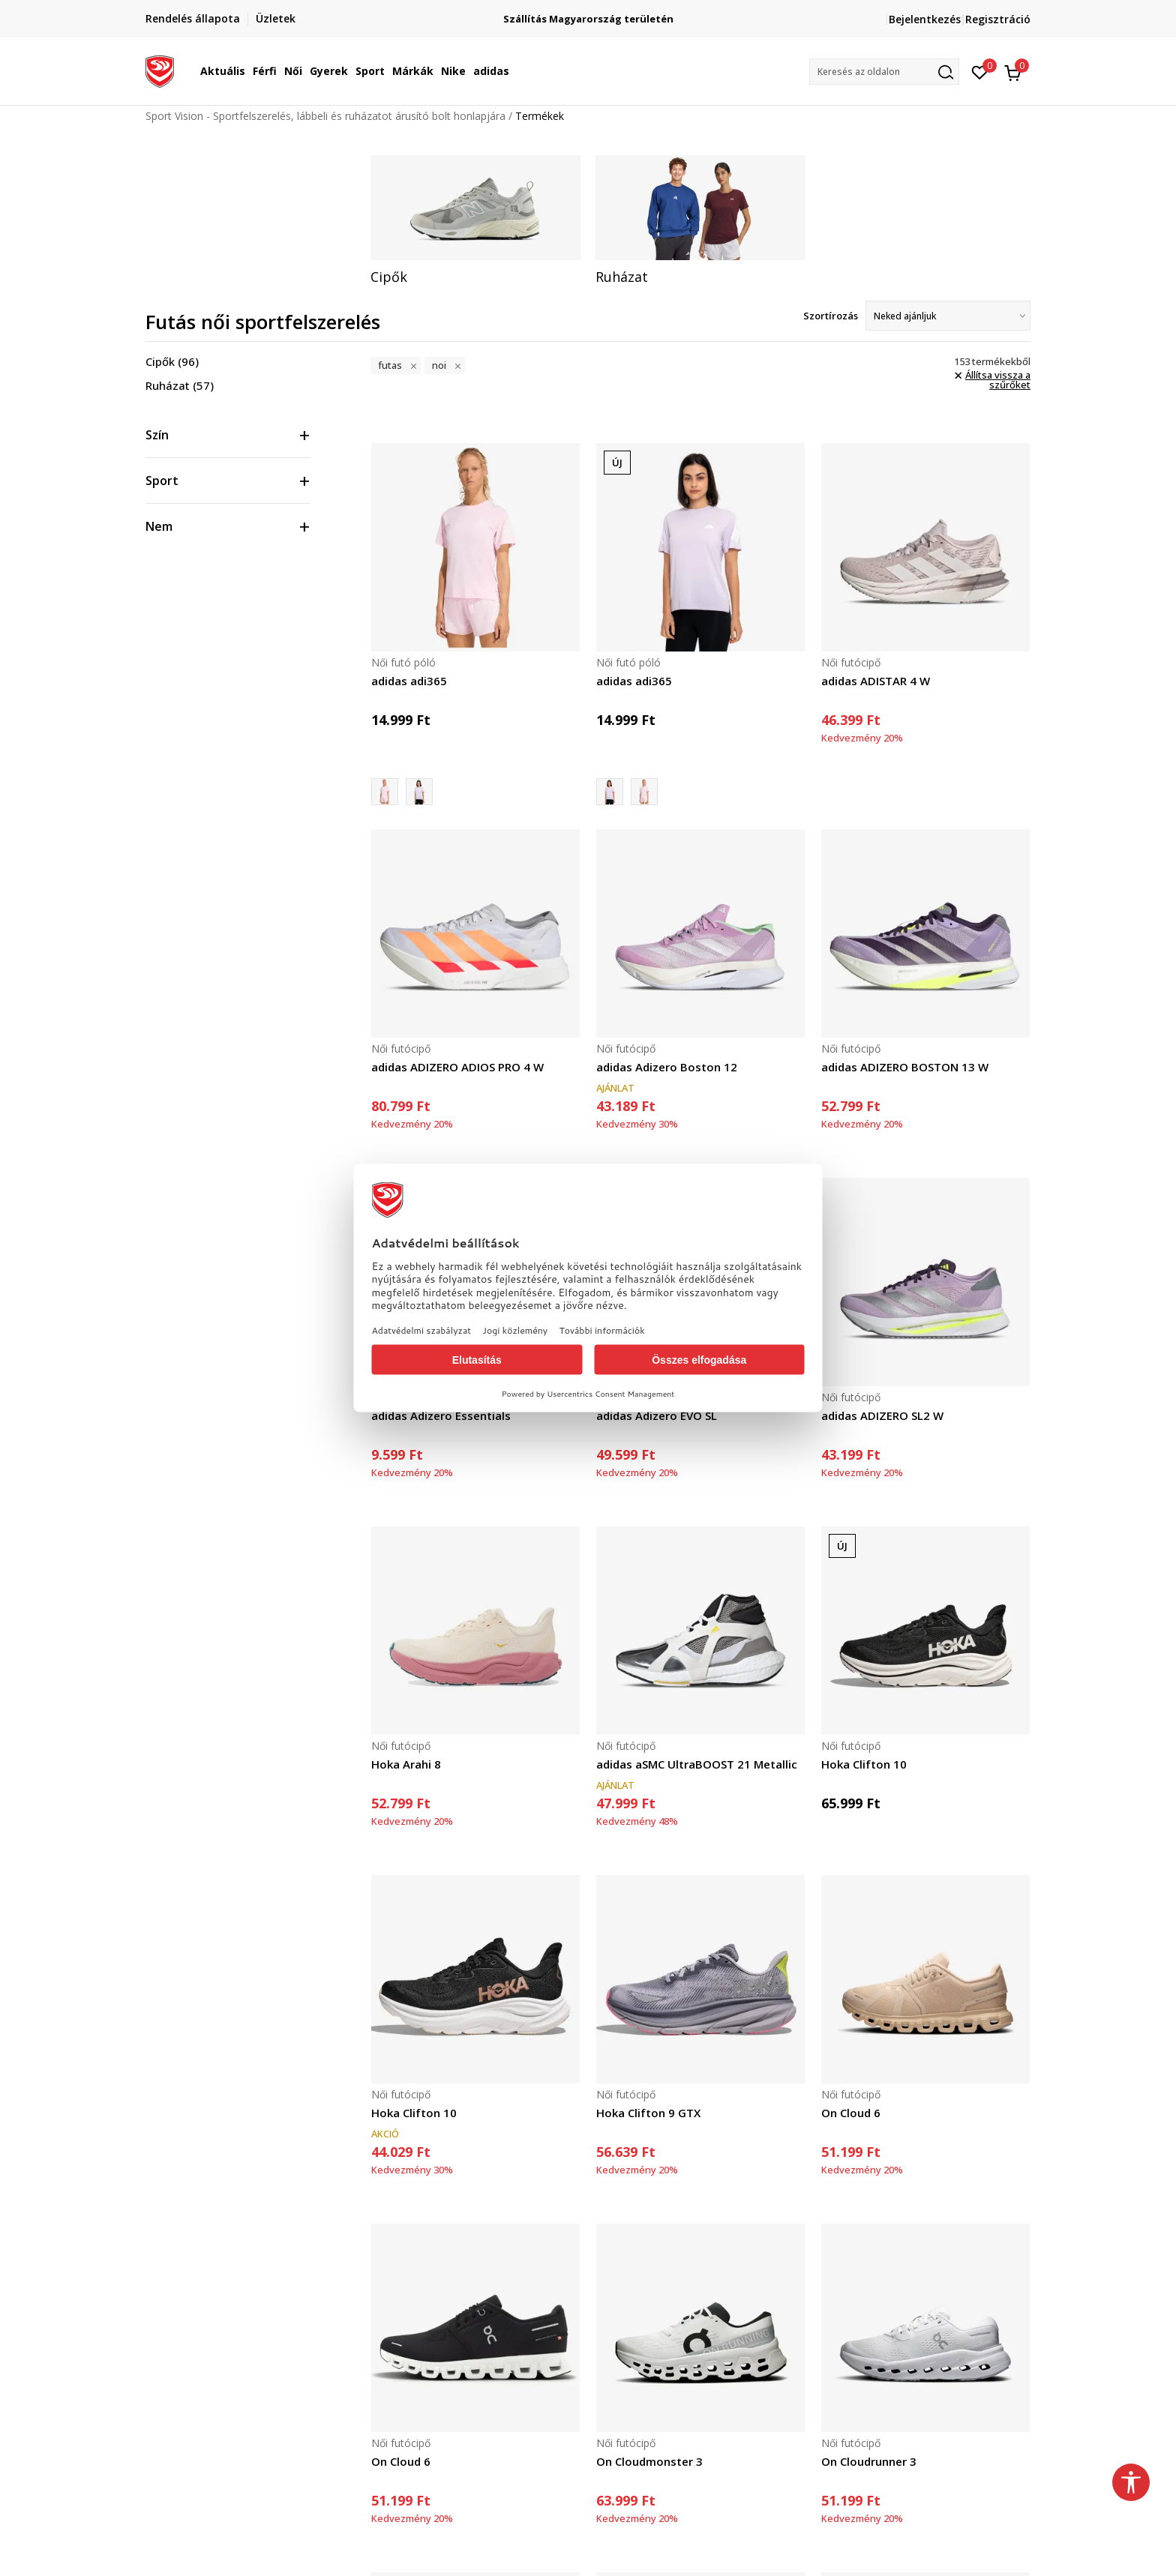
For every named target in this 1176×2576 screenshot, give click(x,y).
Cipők (172, 361)
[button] (884, 71)
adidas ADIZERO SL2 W (882, 1415)
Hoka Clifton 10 (864, 1764)
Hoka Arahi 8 (406, 1764)
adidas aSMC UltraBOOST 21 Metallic (696, 1764)
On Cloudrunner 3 (868, 2461)
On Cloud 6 (850, 2112)
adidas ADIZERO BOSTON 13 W (904, 1066)
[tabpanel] (475, 220)
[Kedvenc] (979, 71)
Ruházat (180, 385)
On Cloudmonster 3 (649, 2461)
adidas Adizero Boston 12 (666, 1066)
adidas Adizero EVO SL (656, 1415)
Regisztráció (997, 19)
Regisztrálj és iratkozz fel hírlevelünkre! (588, 13)
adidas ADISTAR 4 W (875, 680)
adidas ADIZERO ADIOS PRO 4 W (457, 1066)
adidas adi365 (409, 680)
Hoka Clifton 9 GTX (648, 2112)
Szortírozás (830, 315)
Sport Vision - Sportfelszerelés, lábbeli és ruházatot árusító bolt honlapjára (326, 116)
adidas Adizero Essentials (441, 1415)
